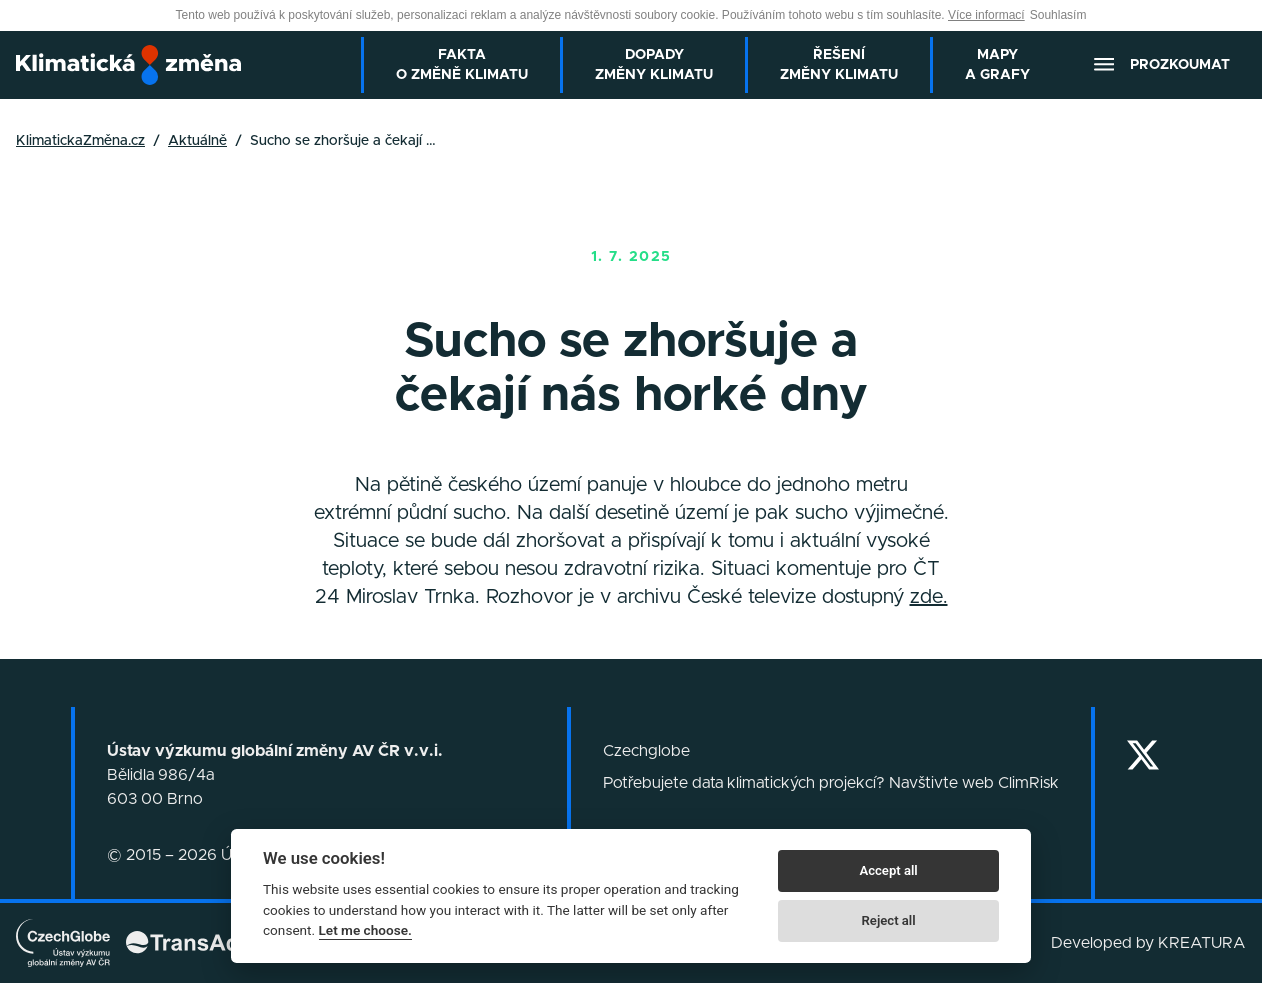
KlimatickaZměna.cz (80, 141)
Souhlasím (1058, 15)
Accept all (888, 870)
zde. (929, 597)
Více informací (986, 15)
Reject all (889, 920)
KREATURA (1202, 943)
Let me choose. (365, 930)
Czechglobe (646, 751)
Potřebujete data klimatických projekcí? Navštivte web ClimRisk (831, 783)
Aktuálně (197, 141)
